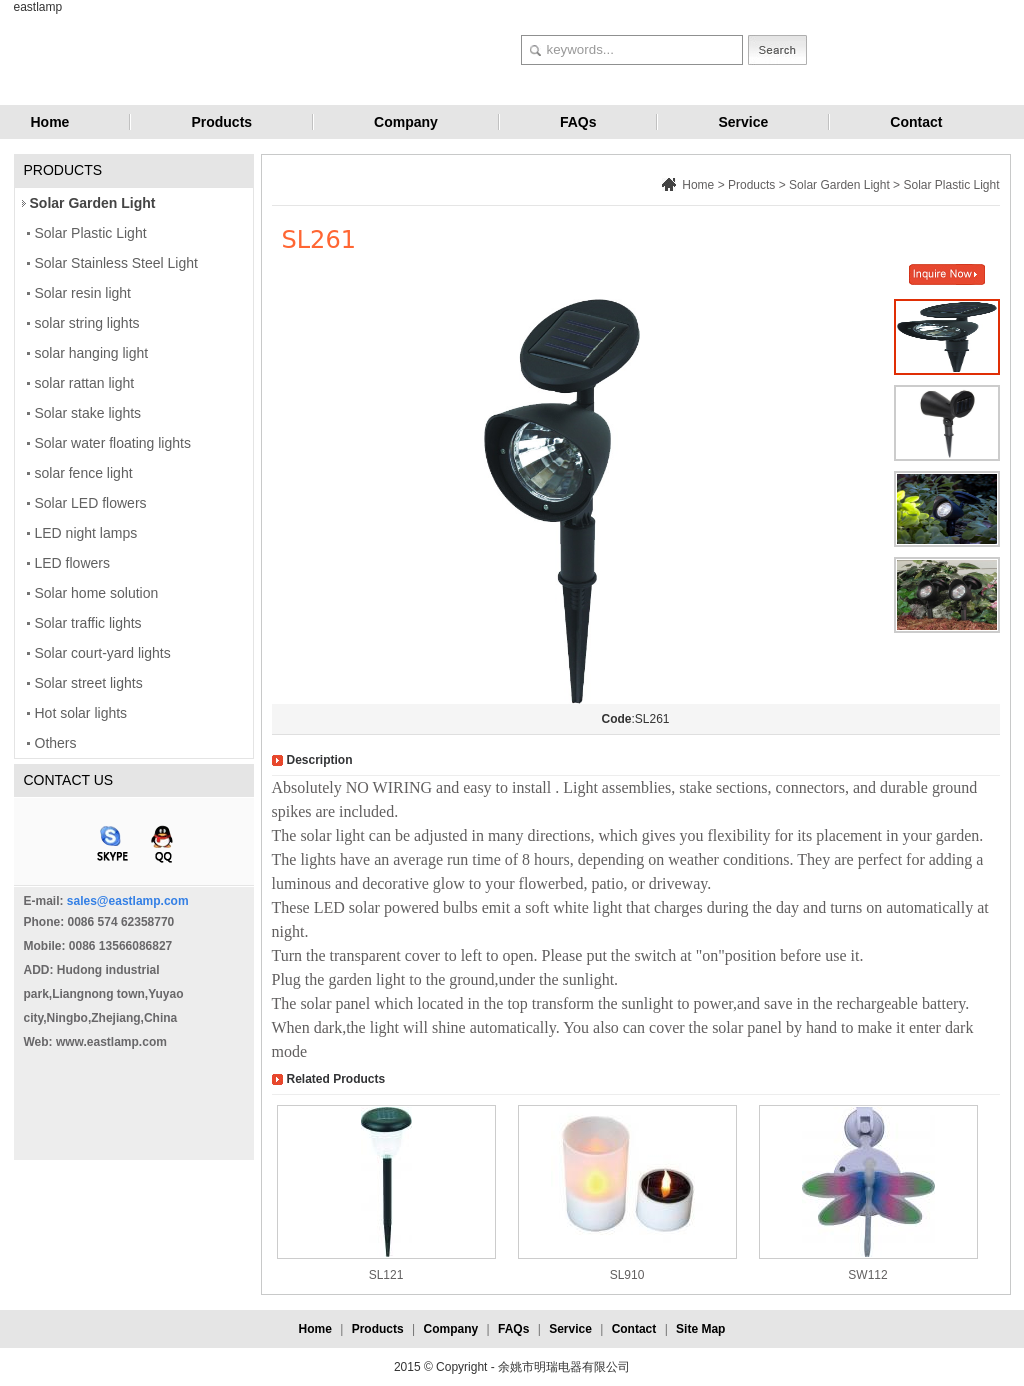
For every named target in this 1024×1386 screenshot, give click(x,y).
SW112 (867, 1275)
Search (777, 50)
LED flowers (72, 563)
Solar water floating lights (113, 443)
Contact (916, 122)
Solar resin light (83, 293)
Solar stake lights (88, 413)
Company (406, 122)
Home (50, 122)
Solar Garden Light (93, 203)
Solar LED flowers (91, 503)
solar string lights (87, 323)
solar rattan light (85, 383)
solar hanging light (92, 353)
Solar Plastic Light (91, 233)
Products (221, 122)
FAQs (578, 122)
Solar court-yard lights (103, 653)
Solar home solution (97, 593)
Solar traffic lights (88, 623)
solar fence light (84, 473)
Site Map (700, 1329)
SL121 (386, 1275)
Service (743, 122)
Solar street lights (89, 683)
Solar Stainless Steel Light (116, 263)
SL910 (627, 1275)
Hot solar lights (81, 713)
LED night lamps (86, 533)
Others (56, 743)
